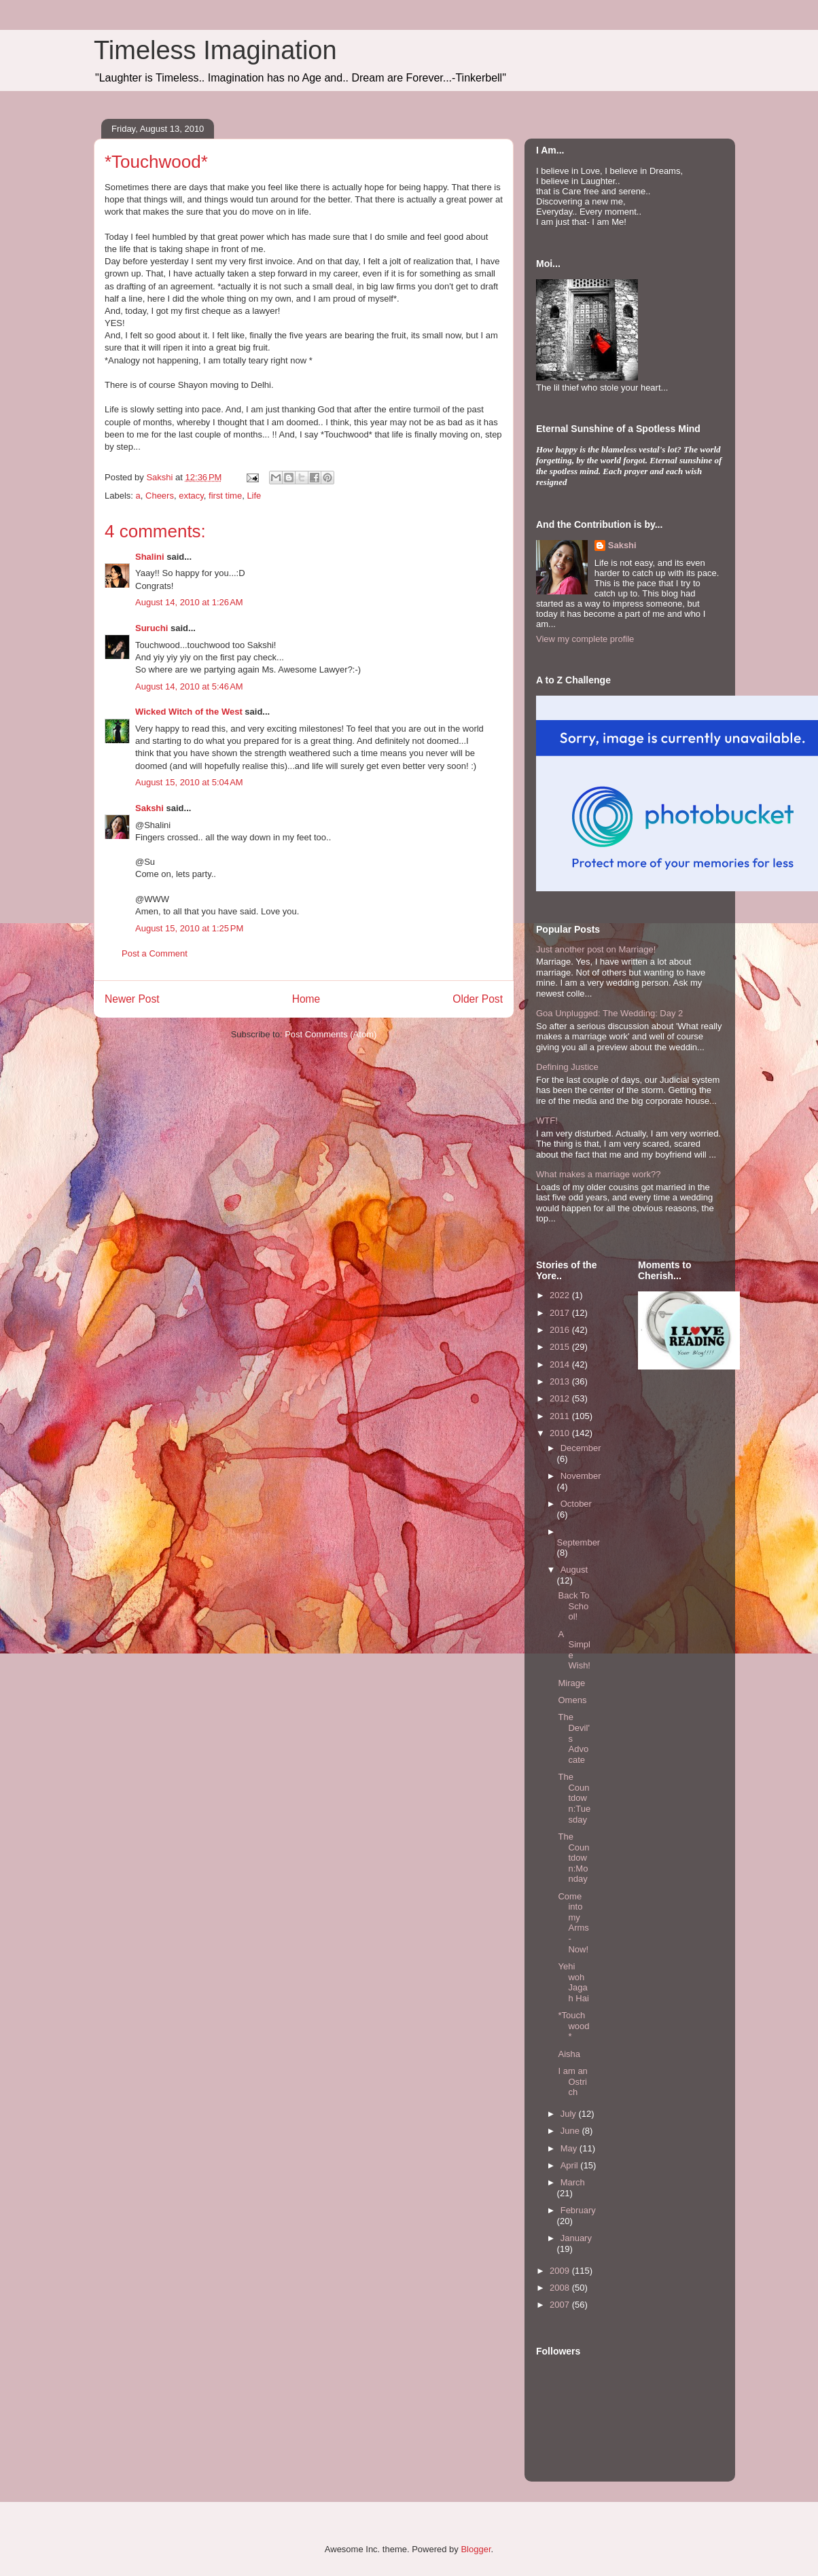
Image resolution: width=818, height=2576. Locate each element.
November (581, 1476)
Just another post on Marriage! (596, 949)
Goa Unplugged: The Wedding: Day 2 (609, 1013)
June (571, 2131)
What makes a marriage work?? (598, 1174)
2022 (561, 1295)
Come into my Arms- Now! (573, 1922)
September (579, 1542)
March (573, 2182)
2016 (561, 1330)
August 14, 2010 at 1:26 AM (189, 602)
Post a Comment (155, 953)
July (570, 2114)
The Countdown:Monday (573, 1857)
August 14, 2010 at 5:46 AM (189, 686)
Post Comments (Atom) (330, 1034)
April (571, 2165)
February (578, 2210)
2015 (561, 1347)
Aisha (569, 2054)
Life (254, 495)
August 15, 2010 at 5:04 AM (189, 782)
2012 (561, 1398)
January (576, 2238)
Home (306, 999)
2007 (561, 2305)
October (576, 1504)
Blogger (476, 2549)
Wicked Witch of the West (189, 711)
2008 (561, 2288)
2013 (561, 1381)
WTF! (547, 1120)
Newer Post (132, 999)
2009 (561, 2271)
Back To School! (573, 1606)
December (581, 1448)
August (574, 1569)
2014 (561, 1364)
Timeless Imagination (215, 50)
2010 (561, 1433)
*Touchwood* (573, 2025)
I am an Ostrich (572, 2081)
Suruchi (151, 628)
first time (225, 495)
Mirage (571, 1683)
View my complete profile (585, 639)
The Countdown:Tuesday (574, 1798)
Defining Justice (567, 1067)
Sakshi (149, 808)
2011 (561, 1416)
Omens (572, 1700)
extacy (191, 495)
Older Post (477, 999)
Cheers (159, 495)
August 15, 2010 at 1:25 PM (189, 928)
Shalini (149, 557)
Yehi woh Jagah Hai (573, 1982)
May (570, 2148)
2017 (561, 1313)
